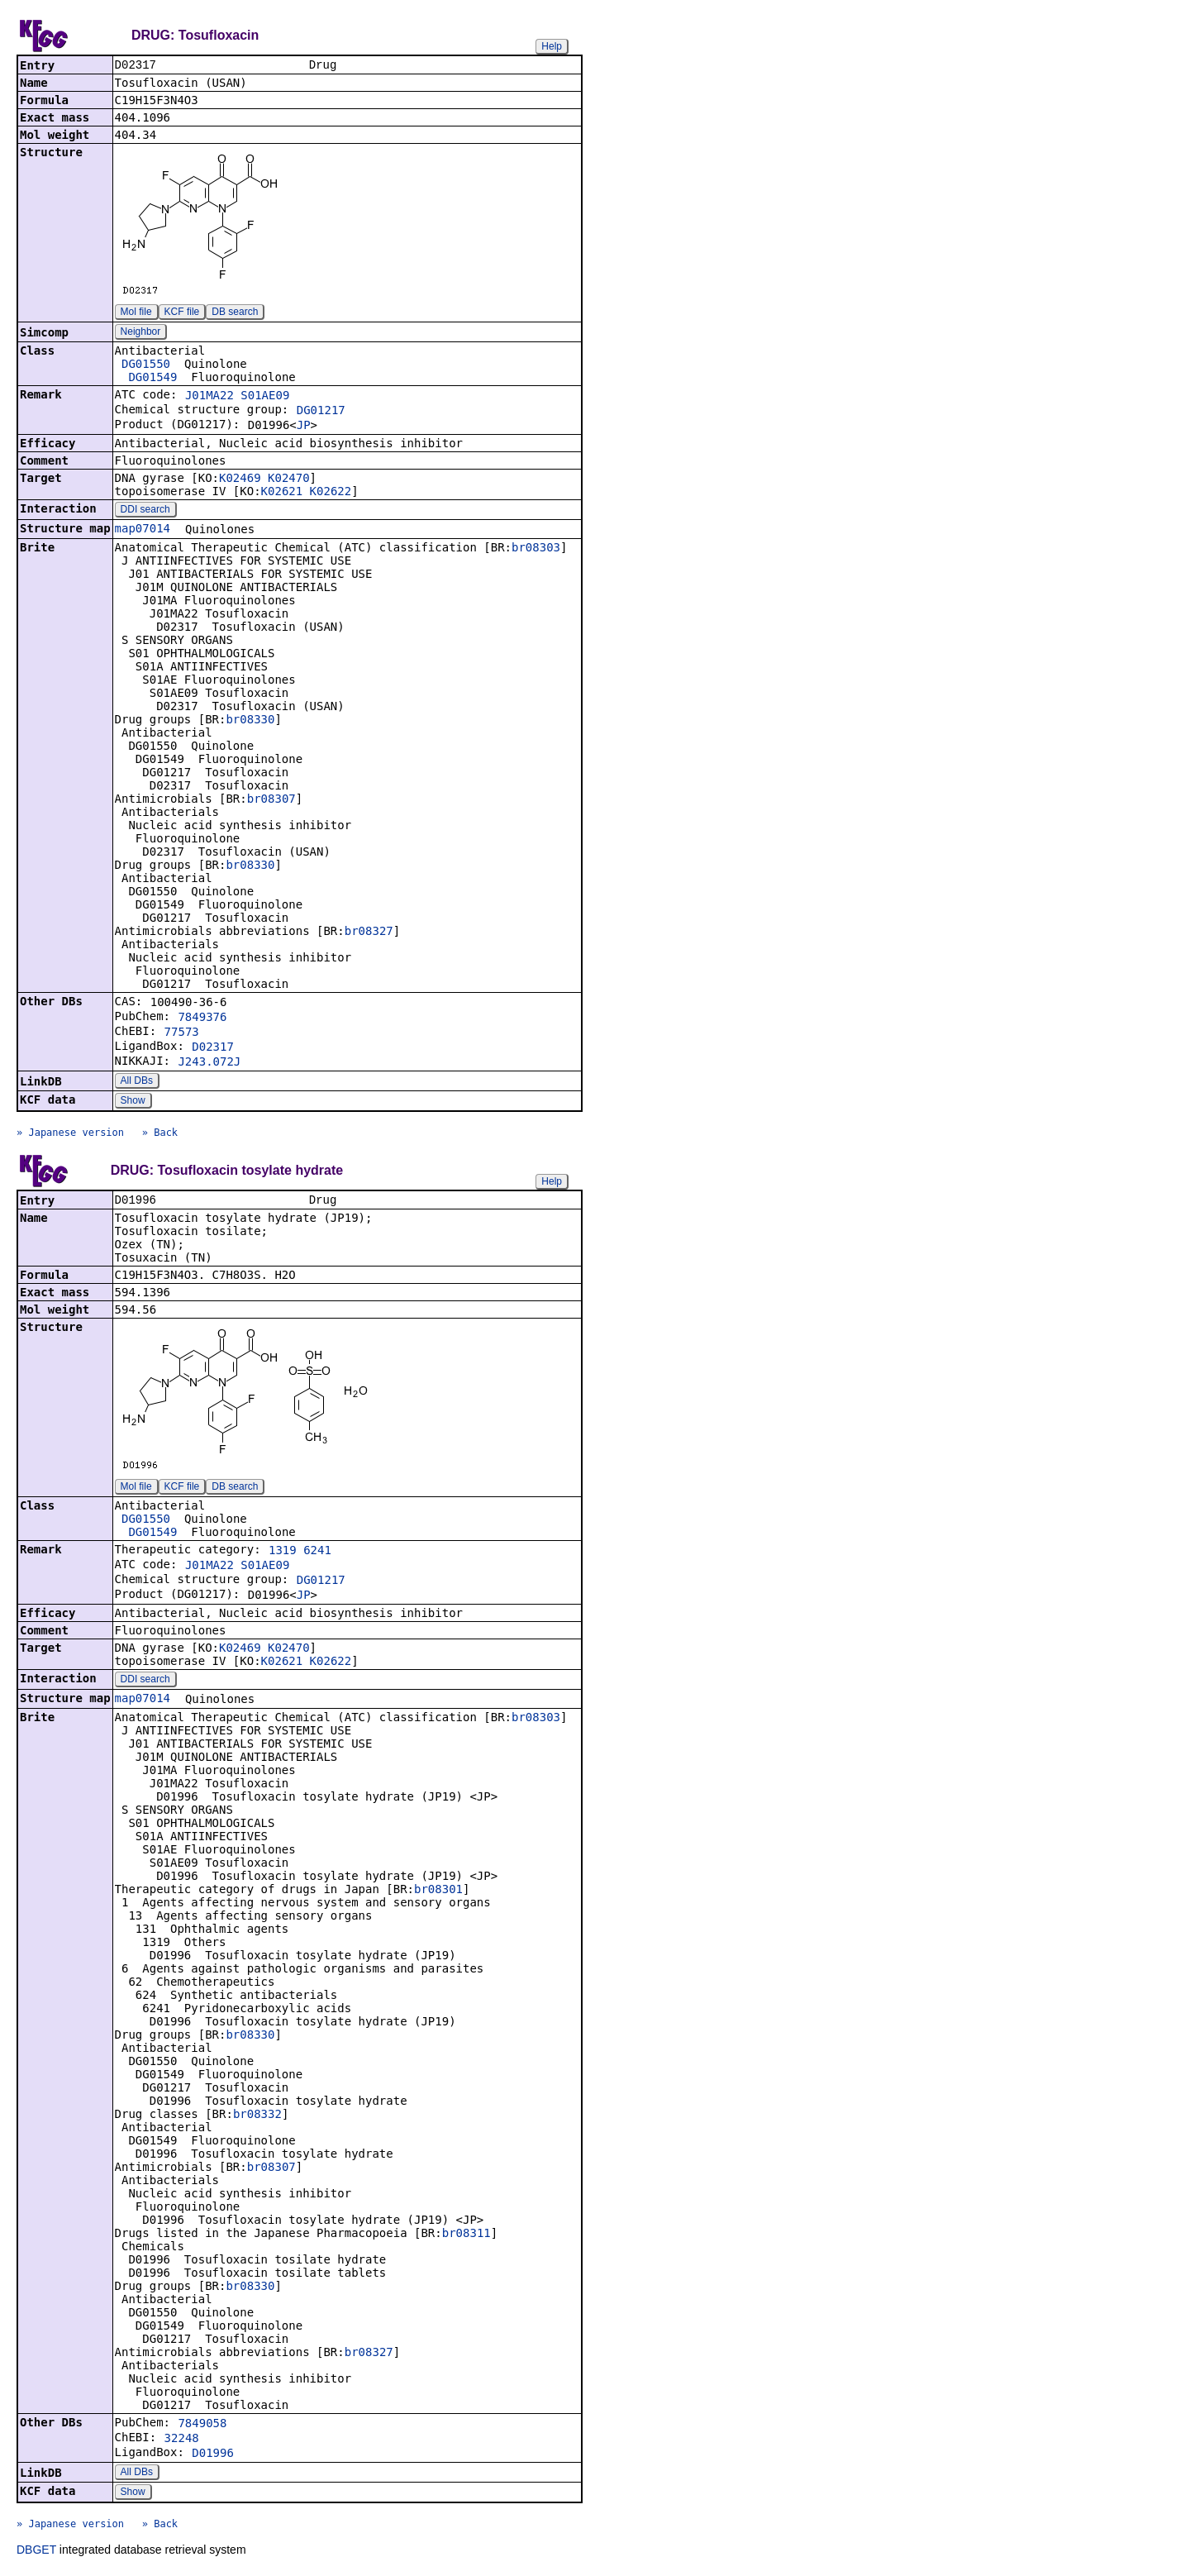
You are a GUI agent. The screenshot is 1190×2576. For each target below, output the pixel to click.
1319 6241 (300, 1553)
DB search (235, 313)
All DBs (137, 1082)
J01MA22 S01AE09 (237, 396)
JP (304, 426)
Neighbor (141, 333)
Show (133, 1102)
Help (551, 46)
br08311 (466, 2236)
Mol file (136, 313)
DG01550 (145, 365)
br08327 (369, 932)
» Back (160, 1134)
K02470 (289, 479)
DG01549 (152, 378)
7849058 (202, 2426)
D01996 (213, 2456)
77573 (181, 1033)
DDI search (145, 511)
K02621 (282, 492)
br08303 (536, 549)
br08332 (257, 2117)
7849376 (202, 1018)
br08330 (250, 720)
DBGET (36, 2552)
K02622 (331, 492)
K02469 (240, 479)
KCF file (182, 313)
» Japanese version (70, 1134)
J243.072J (209, 1063)
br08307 (271, 800)
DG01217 (321, 411)
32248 (181, 2441)
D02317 (213, 1048)
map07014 (142, 530)
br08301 (438, 1892)
